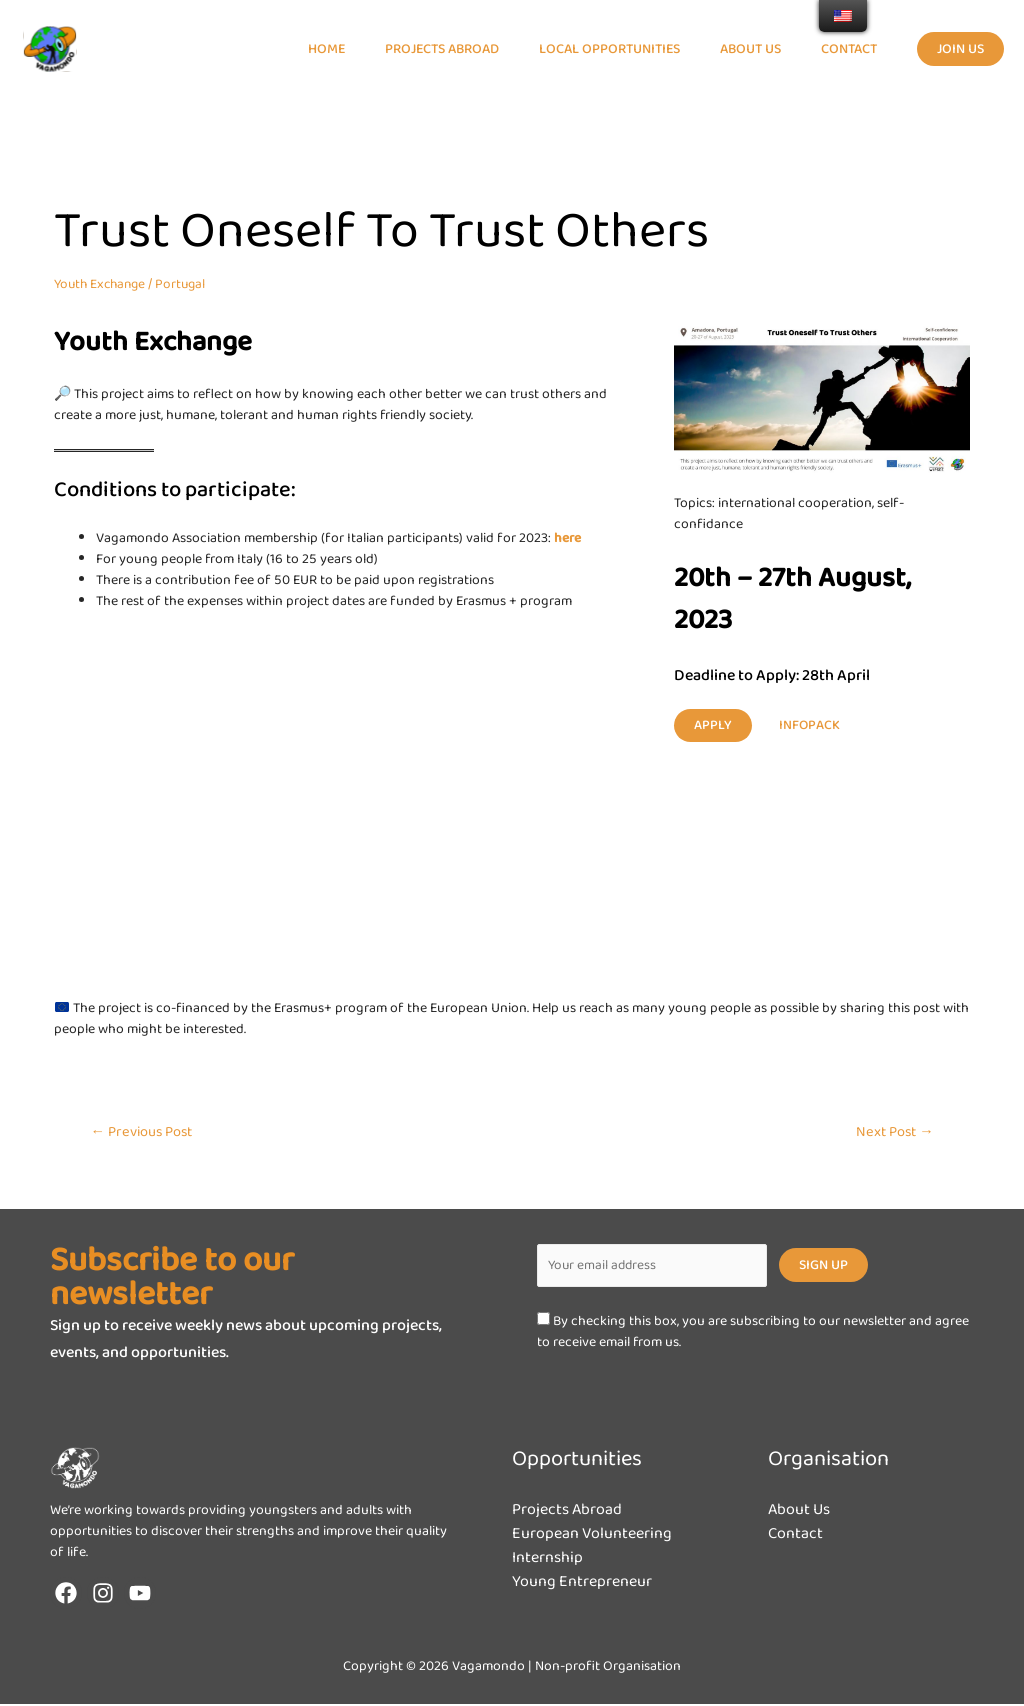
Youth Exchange (103, 284)
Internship (547, 1559)
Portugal (188, 284)
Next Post (892, 1132)
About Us (799, 1511)
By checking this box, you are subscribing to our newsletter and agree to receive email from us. (753, 1334)
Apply (713, 725)
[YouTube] (140, 1595)
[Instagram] (103, 1595)
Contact (795, 1535)
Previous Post (144, 1132)
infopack (810, 725)
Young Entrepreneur (582, 1583)
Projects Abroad (567, 1511)
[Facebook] (66, 1595)
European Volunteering (592, 1535)
